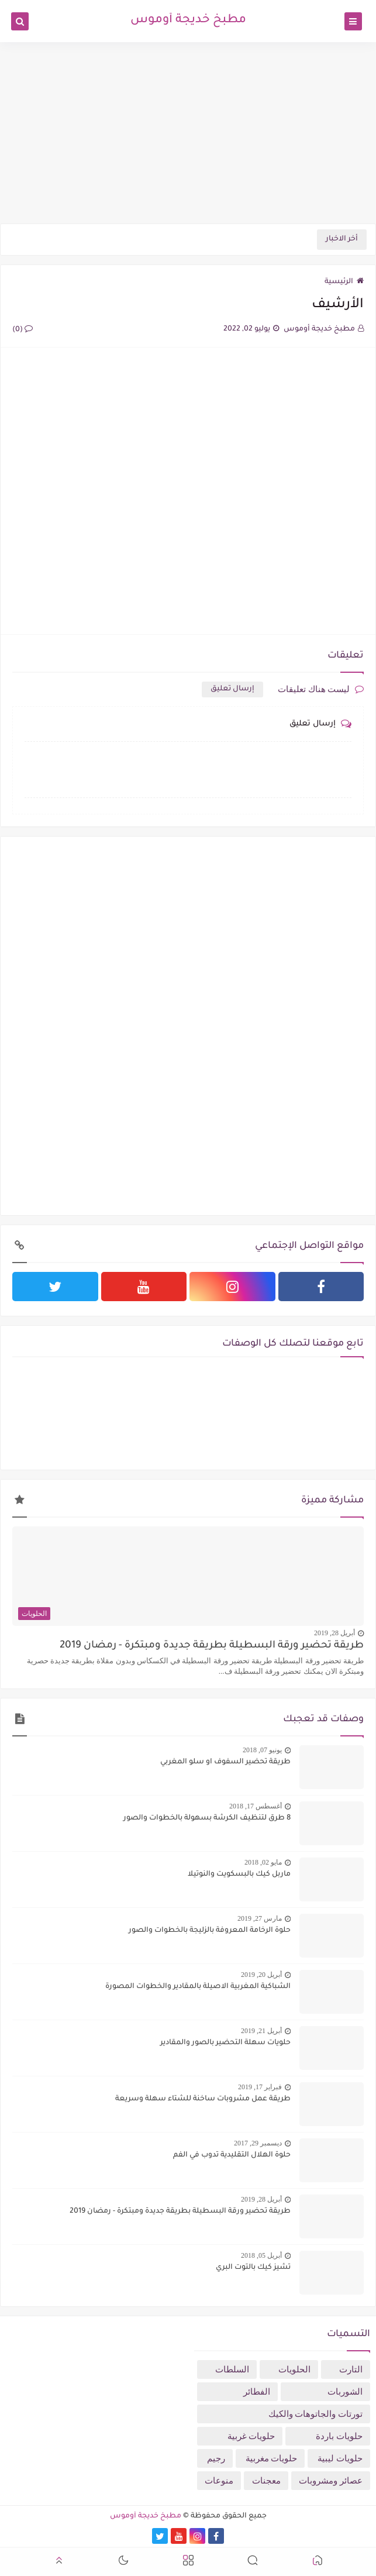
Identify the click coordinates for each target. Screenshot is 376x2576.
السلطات (232, 2369)
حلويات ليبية (340, 2458)
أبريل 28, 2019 (334, 1633)
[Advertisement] (188, 133)
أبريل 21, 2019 (261, 2031)
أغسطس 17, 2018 (255, 1806)
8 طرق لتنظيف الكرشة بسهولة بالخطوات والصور (207, 1818)
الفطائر (256, 2391)
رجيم (216, 2458)
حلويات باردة (339, 2436)
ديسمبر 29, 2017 (258, 2143)
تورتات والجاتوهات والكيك (315, 2414)
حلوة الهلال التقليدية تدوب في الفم (232, 2155)
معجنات (266, 2480)
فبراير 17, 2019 (260, 2087)
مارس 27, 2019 (259, 1918)
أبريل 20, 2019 (261, 1974)
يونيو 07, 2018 (262, 1750)
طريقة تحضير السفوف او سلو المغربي (225, 1762)
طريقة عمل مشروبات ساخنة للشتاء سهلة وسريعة (203, 2099)
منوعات (219, 2480)
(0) (22, 330)
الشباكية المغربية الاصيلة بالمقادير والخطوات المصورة (198, 1987)
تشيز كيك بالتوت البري (253, 2268)
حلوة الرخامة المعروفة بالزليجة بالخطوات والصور (210, 1931)
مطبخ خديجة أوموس (188, 20)
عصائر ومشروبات (331, 2480)
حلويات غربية (251, 2436)
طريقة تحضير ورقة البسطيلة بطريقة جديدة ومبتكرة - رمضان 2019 (212, 1646)
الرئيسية (344, 282)
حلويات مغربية (272, 2458)
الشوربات (345, 2391)
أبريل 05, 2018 (261, 2255)
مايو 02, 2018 (263, 1862)
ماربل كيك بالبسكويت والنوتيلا (239, 1874)
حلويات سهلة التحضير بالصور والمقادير (225, 2043)
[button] (317, 2562)
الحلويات (294, 2369)
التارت (351, 2369)
